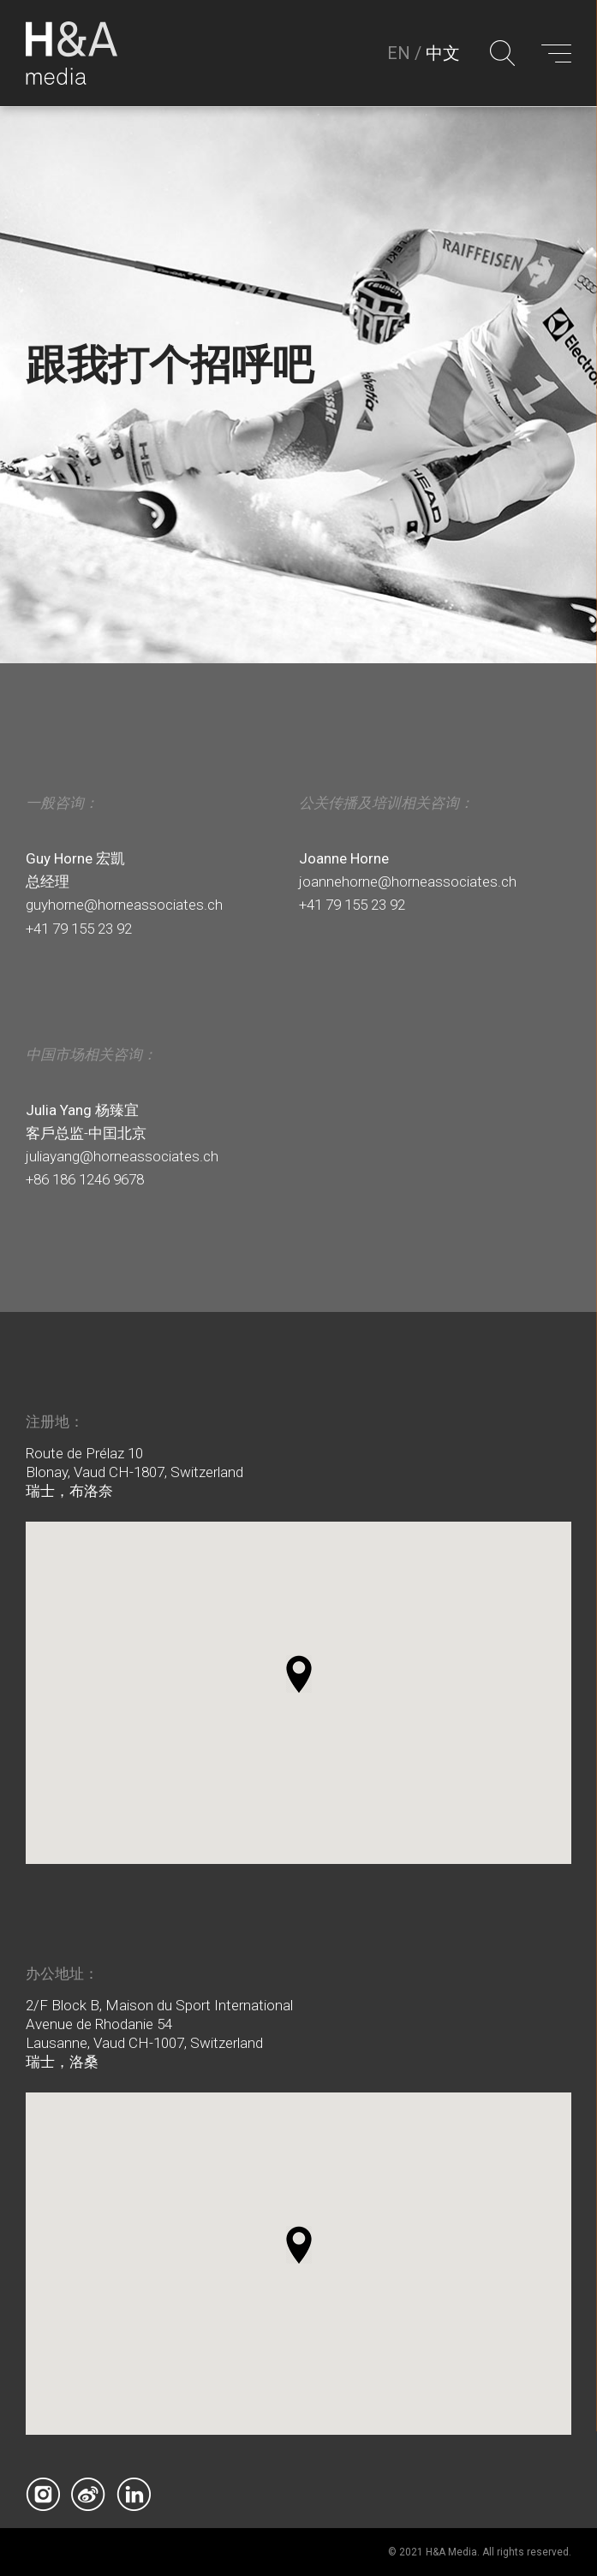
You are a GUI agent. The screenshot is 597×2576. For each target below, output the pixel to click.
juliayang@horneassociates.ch (122, 1156)
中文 (443, 54)
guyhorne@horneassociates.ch (124, 904)
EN (398, 54)
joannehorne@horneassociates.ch (407, 881)
